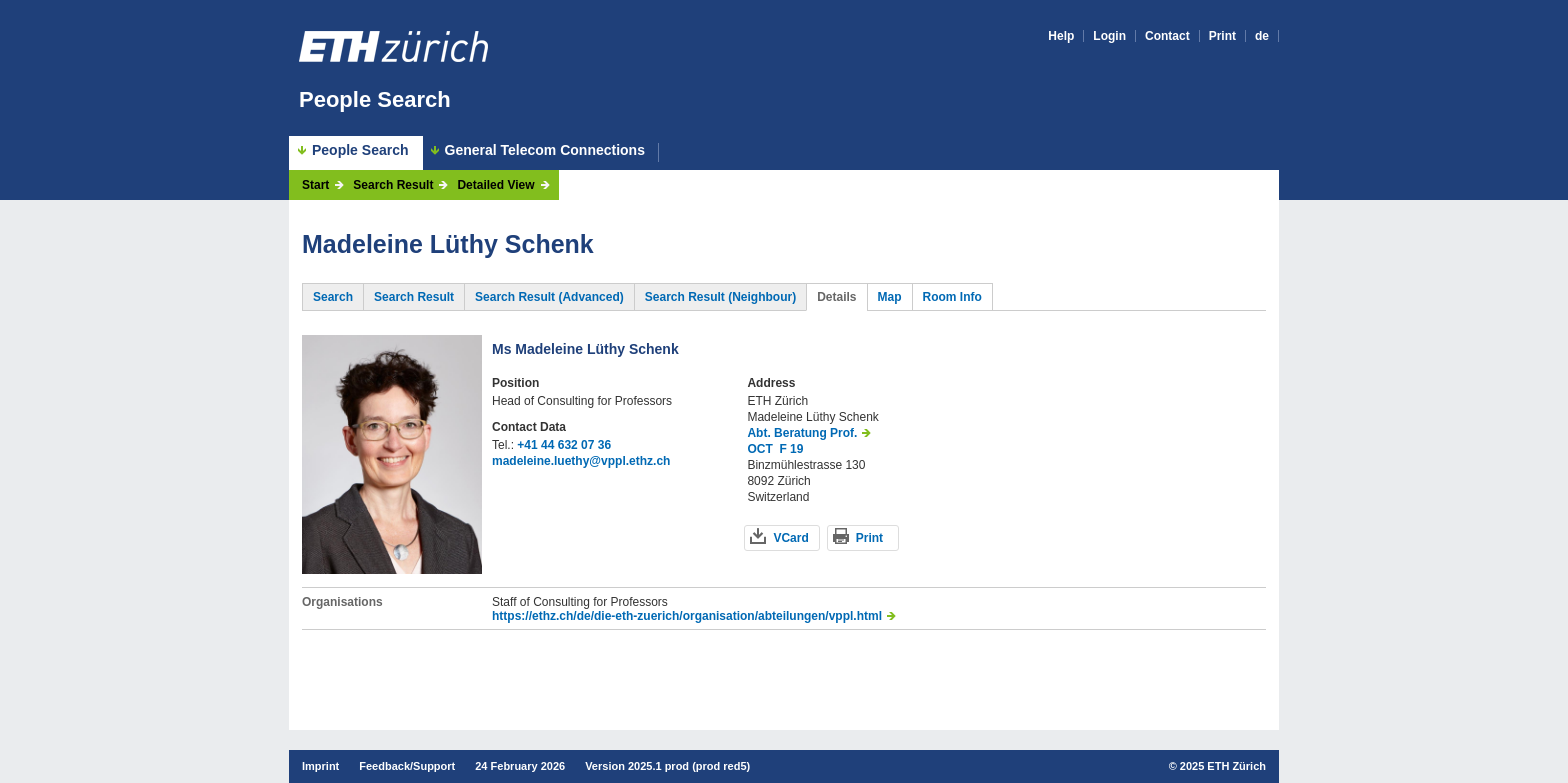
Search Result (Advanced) (549, 297)
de (1262, 36)
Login (1109, 36)
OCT (759, 449)
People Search (375, 99)
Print (1222, 36)
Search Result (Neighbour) (720, 297)
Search (333, 297)
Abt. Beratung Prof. (802, 433)
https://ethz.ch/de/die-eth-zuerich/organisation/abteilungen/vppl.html (687, 616)
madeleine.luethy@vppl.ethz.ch (581, 461)
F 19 (791, 449)
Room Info (952, 297)
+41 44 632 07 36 (564, 445)
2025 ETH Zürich (1223, 766)
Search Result (393, 185)
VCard (790, 538)
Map (890, 297)
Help (1061, 36)
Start (315, 185)
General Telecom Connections (545, 150)
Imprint (320, 766)
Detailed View (495, 185)
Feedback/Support (407, 766)
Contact (1167, 36)
